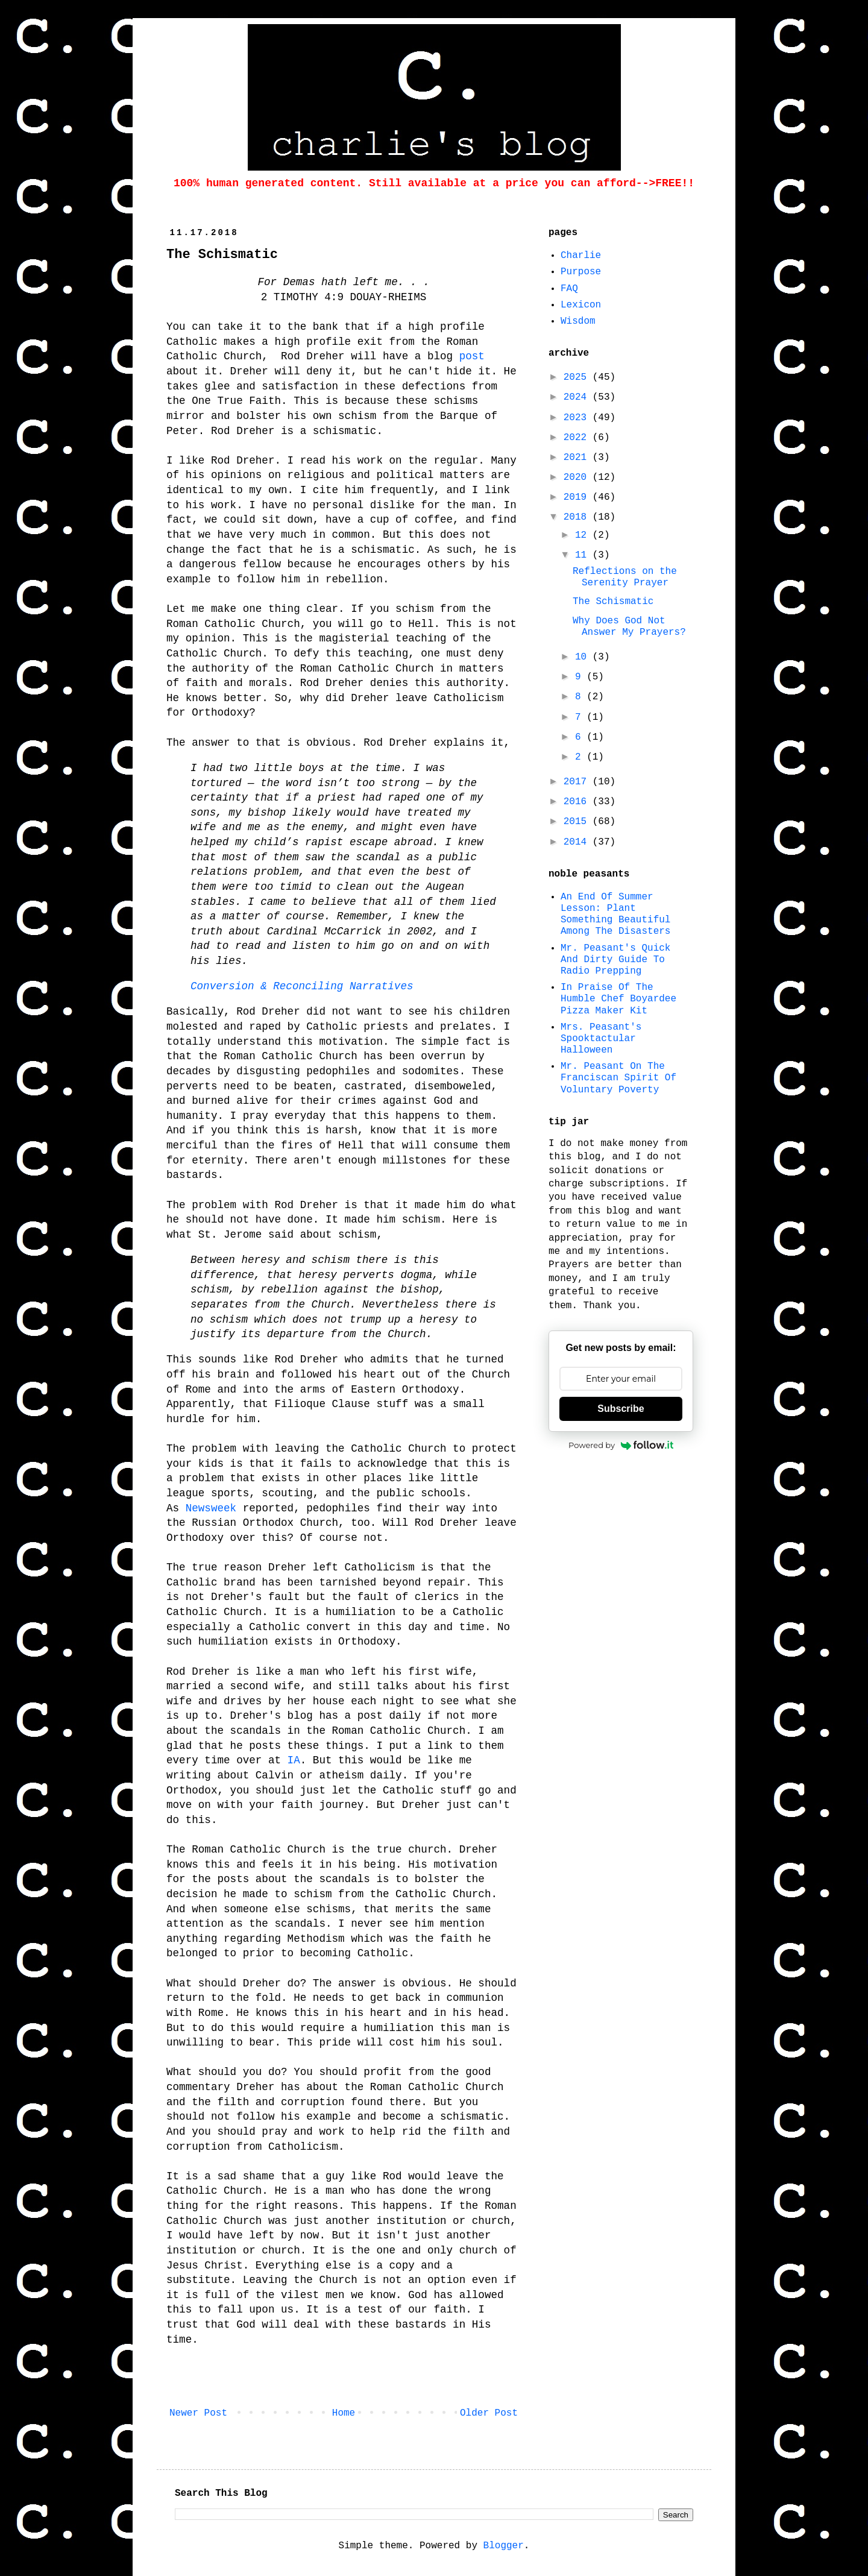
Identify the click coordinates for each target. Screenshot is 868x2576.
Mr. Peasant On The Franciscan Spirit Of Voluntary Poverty (618, 1078)
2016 (578, 801)
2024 (578, 397)
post (472, 356)
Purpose (581, 271)
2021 (578, 457)
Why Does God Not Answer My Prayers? (629, 627)
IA (294, 1760)
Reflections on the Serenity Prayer (625, 577)
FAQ (569, 288)
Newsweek (211, 1508)
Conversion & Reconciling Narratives (302, 986)
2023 (578, 417)
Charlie (581, 255)
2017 (578, 781)
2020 (578, 477)
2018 (578, 517)
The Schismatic (613, 601)
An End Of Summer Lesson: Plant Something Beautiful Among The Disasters (615, 914)
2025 (578, 377)
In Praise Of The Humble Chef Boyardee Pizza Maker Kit (618, 999)
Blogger (503, 2545)
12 (584, 535)
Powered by (620, 1445)
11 (584, 555)
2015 (578, 821)
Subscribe (620, 1408)
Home (343, 2413)
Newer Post (198, 2413)
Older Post (489, 2413)
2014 (578, 842)
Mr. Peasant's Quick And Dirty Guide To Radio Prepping (615, 960)
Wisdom (578, 321)
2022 (578, 437)
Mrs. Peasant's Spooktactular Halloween (601, 1039)
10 (584, 657)
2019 (578, 497)
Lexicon (581, 305)
